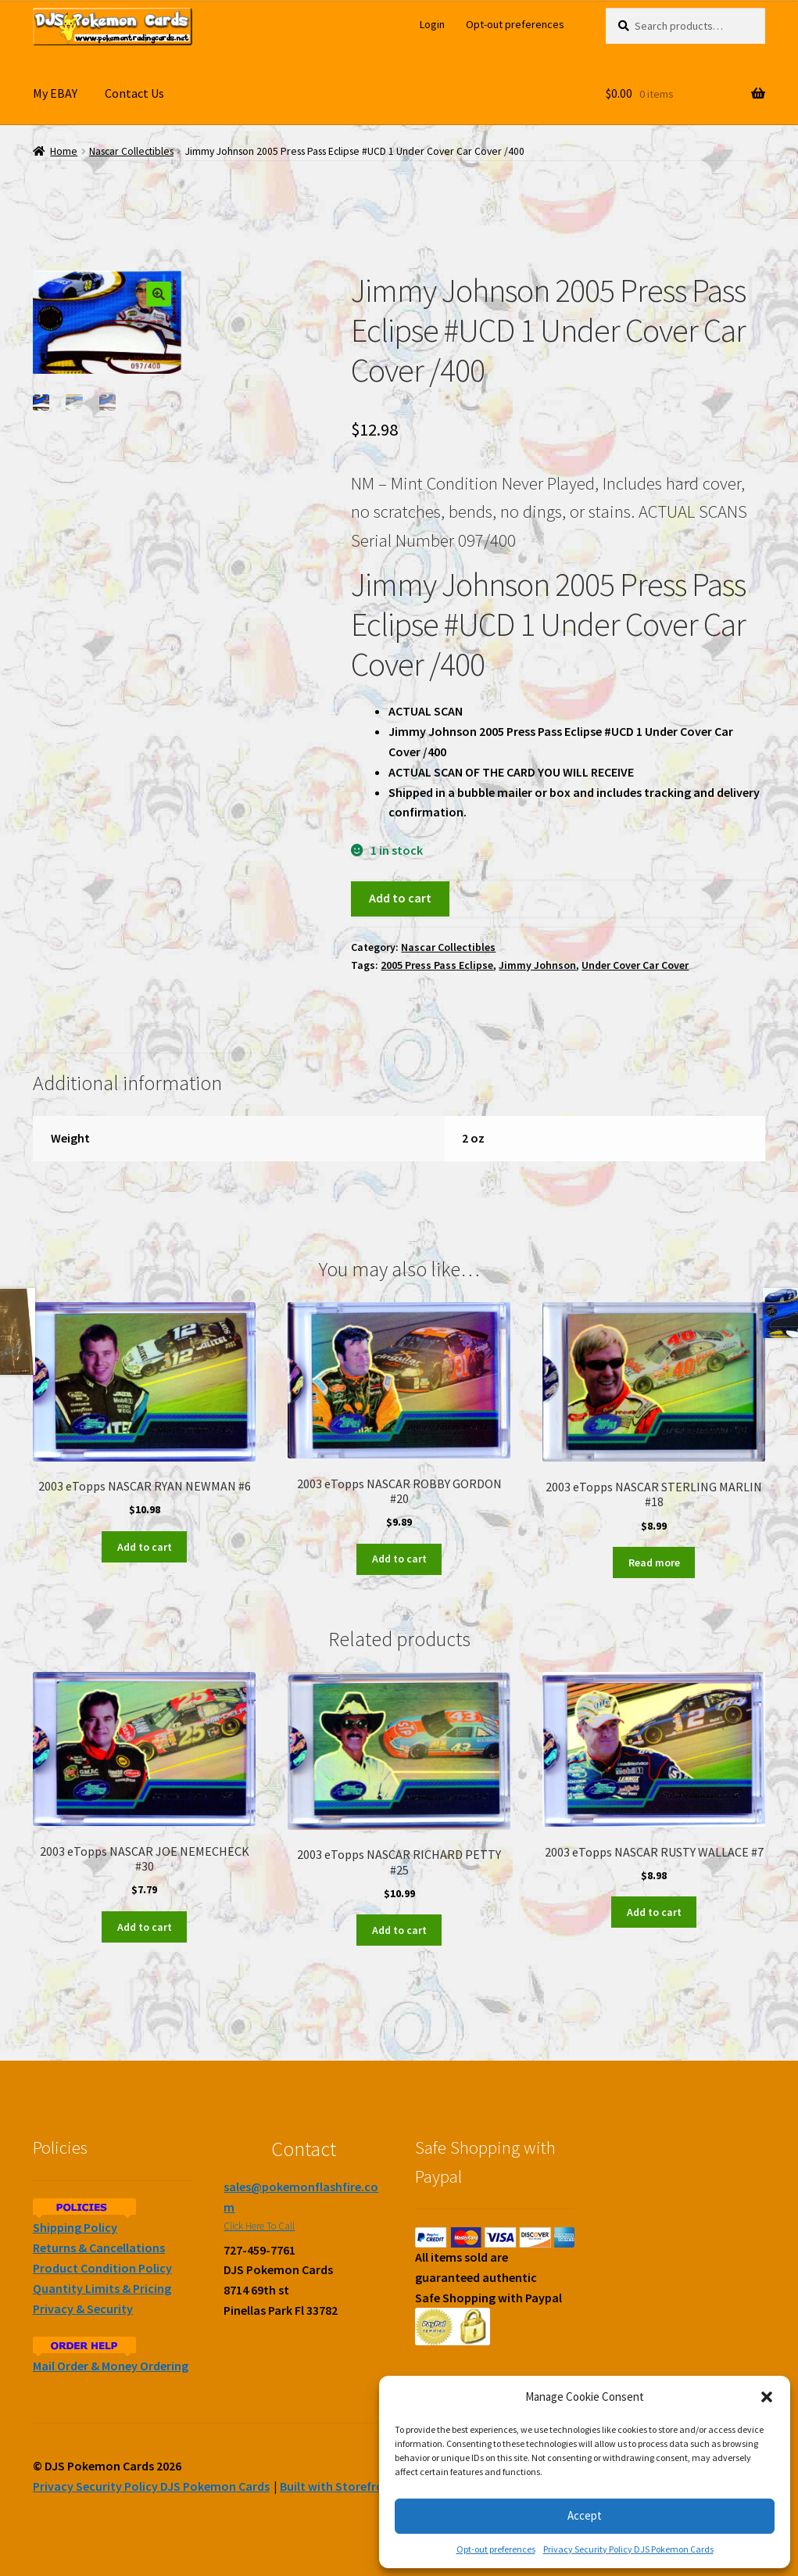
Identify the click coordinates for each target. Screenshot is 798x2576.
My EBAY (55, 93)
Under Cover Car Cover (635, 965)
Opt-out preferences (495, 2549)
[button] (767, 2397)
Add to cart (400, 898)
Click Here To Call (259, 2226)
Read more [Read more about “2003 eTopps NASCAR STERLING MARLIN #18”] (654, 1562)
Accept (584, 2515)
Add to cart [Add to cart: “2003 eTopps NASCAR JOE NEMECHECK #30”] (144, 1927)
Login (432, 24)
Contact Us (134, 93)
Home (63, 151)
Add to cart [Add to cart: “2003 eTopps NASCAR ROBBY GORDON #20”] (399, 1559)
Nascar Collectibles (131, 151)
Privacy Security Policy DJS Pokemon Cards (628, 2549)
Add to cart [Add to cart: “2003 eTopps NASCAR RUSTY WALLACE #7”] (654, 1912)
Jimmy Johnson (537, 965)
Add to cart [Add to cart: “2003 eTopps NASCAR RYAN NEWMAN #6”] (144, 1547)
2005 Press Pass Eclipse (437, 965)
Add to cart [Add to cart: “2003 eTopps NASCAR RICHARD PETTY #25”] (399, 1930)
